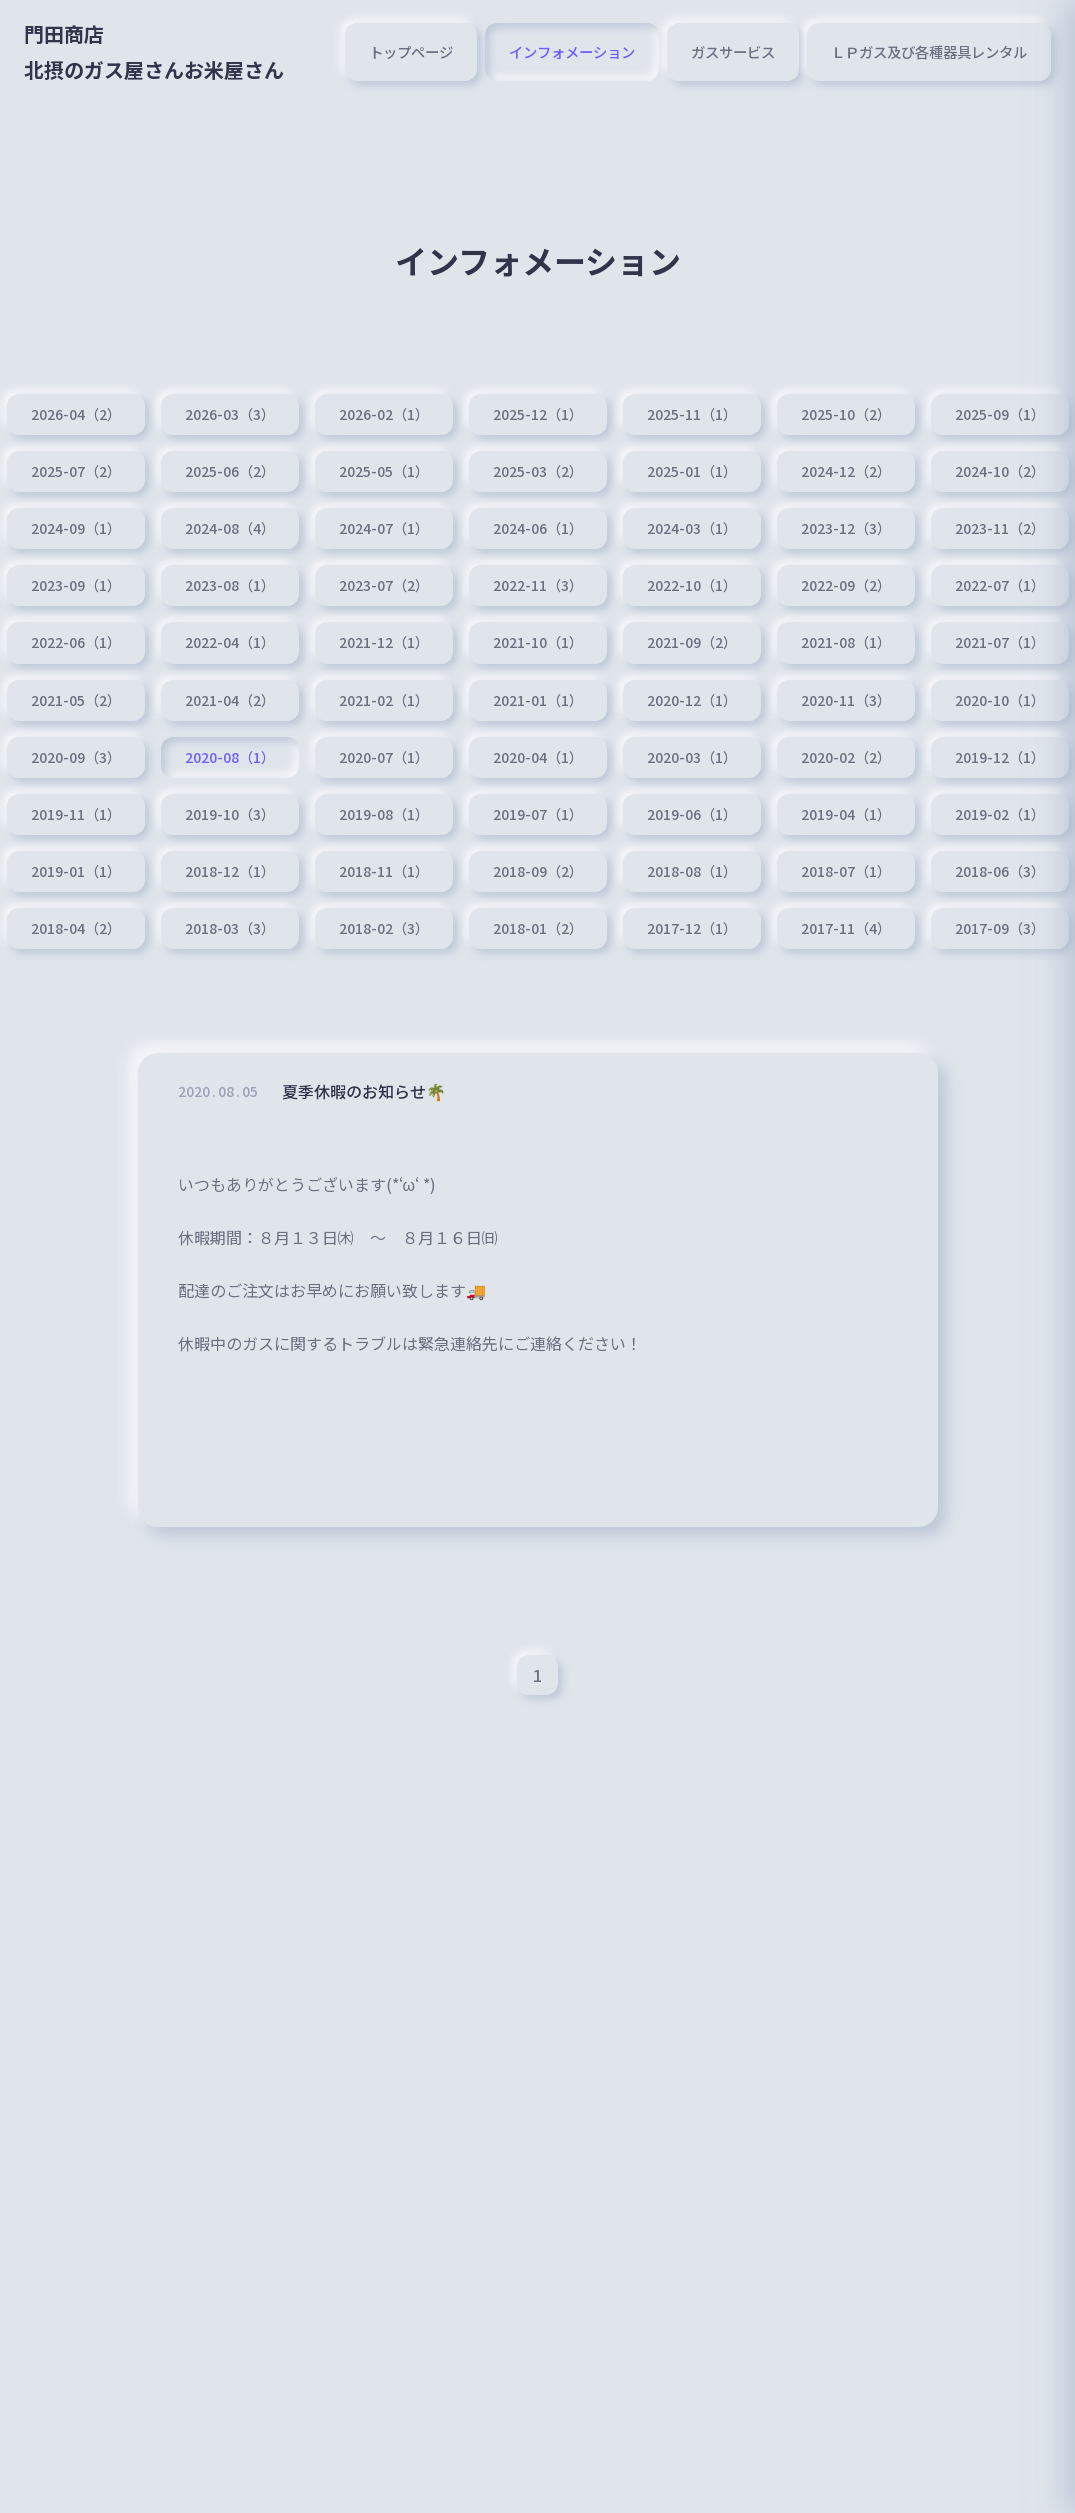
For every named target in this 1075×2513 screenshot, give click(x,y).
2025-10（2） (846, 414)
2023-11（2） (1000, 528)
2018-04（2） (76, 928)
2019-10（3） (230, 814)
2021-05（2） (76, 700)
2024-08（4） (230, 528)
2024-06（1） (538, 528)
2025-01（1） (692, 471)
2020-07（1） (384, 757)
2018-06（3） (1000, 871)
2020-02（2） (846, 757)
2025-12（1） (538, 414)
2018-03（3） (230, 928)
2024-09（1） (76, 528)
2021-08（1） (846, 642)
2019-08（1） (384, 814)
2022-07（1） (1000, 585)
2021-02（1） (384, 700)
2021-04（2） (230, 700)
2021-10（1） (538, 642)
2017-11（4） (846, 928)
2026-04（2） (76, 414)
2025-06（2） (230, 471)
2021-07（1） (1000, 642)
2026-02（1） (384, 414)
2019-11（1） (76, 814)
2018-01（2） (538, 928)
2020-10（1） (1000, 700)
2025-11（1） (692, 414)
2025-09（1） (1000, 414)
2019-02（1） (1000, 814)
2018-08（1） (692, 871)
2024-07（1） (384, 528)
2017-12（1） (692, 928)
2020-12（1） (692, 700)
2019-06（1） (692, 814)
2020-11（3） (846, 700)
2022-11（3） (538, 585)
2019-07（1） (538, 814)
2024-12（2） (846, 471)
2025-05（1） (384, 471)
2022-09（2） (846, 585)
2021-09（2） (692, 642)
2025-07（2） (76, 471)
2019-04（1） (846, 814)
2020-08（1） (230, 757)
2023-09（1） (76, 585)
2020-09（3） (76, 757)
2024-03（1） (692, 528)
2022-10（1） (692, 585)
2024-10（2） (1000, 471)
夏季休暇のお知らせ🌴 (364, 1095)
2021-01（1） (538, 700)
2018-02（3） (384, 928)
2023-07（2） (384, 585)
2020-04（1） (538, 757)
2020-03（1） (692, 757)
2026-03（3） (230, 414)
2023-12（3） (846, 528)
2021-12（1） (384, 642)
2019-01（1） (76, 871)
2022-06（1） (76, 642)
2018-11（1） (384, 871)
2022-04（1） (230, 642)
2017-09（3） (1000, 928)
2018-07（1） (846, 871)
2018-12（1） (230, 871)
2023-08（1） (230, 585)
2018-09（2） (538, 871)
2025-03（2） (538, 471)
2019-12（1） (1000, 757)
